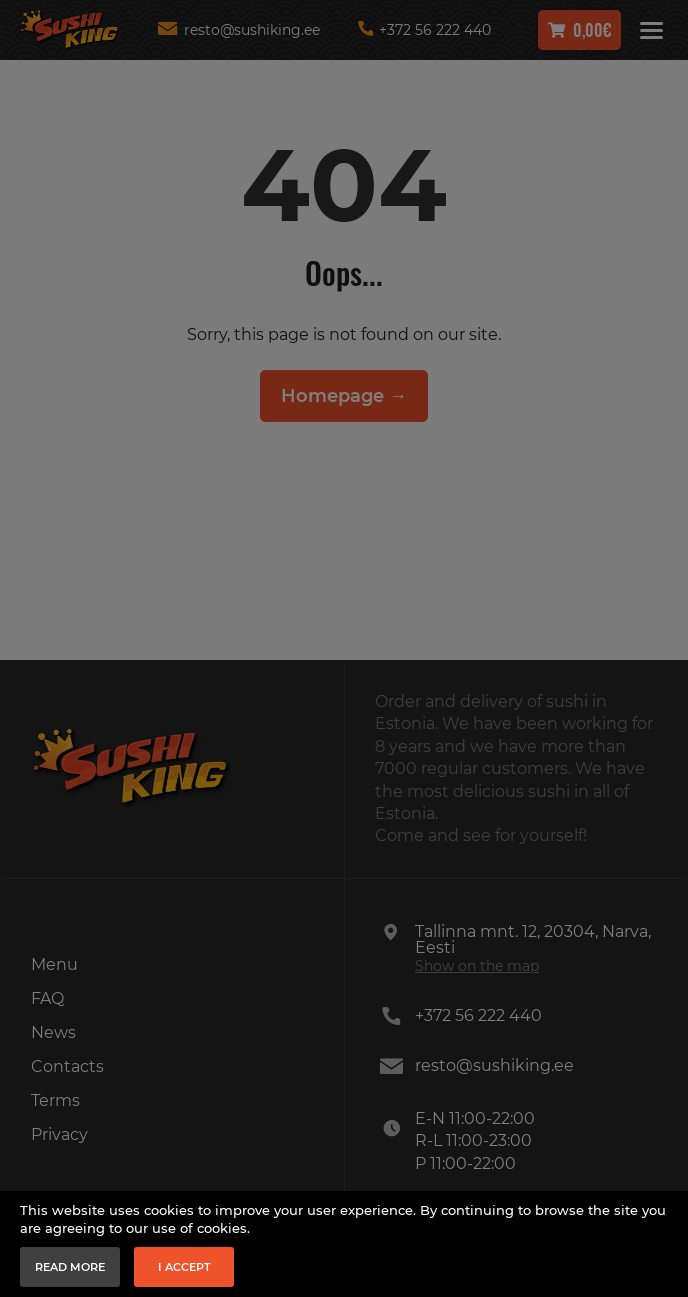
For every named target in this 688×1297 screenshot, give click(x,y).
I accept (184, 1267)
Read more (70, 1267)
